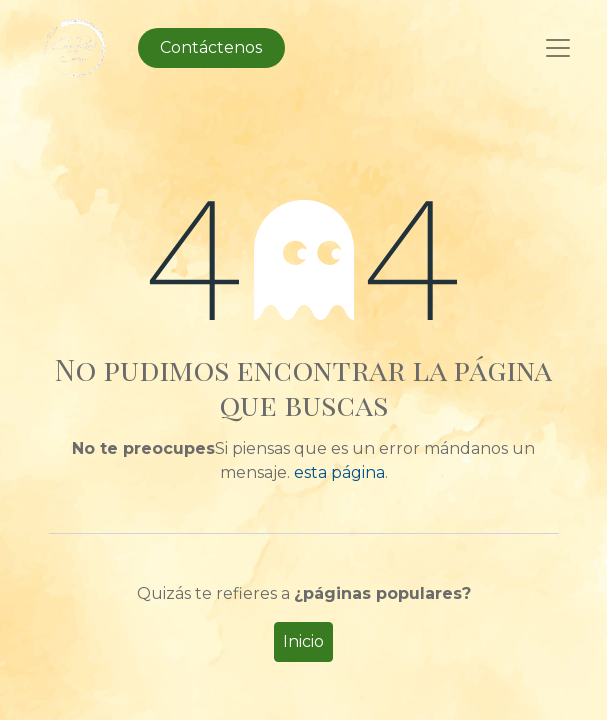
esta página (339, 472)
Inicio (303, 641)
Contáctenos (211, 47)
